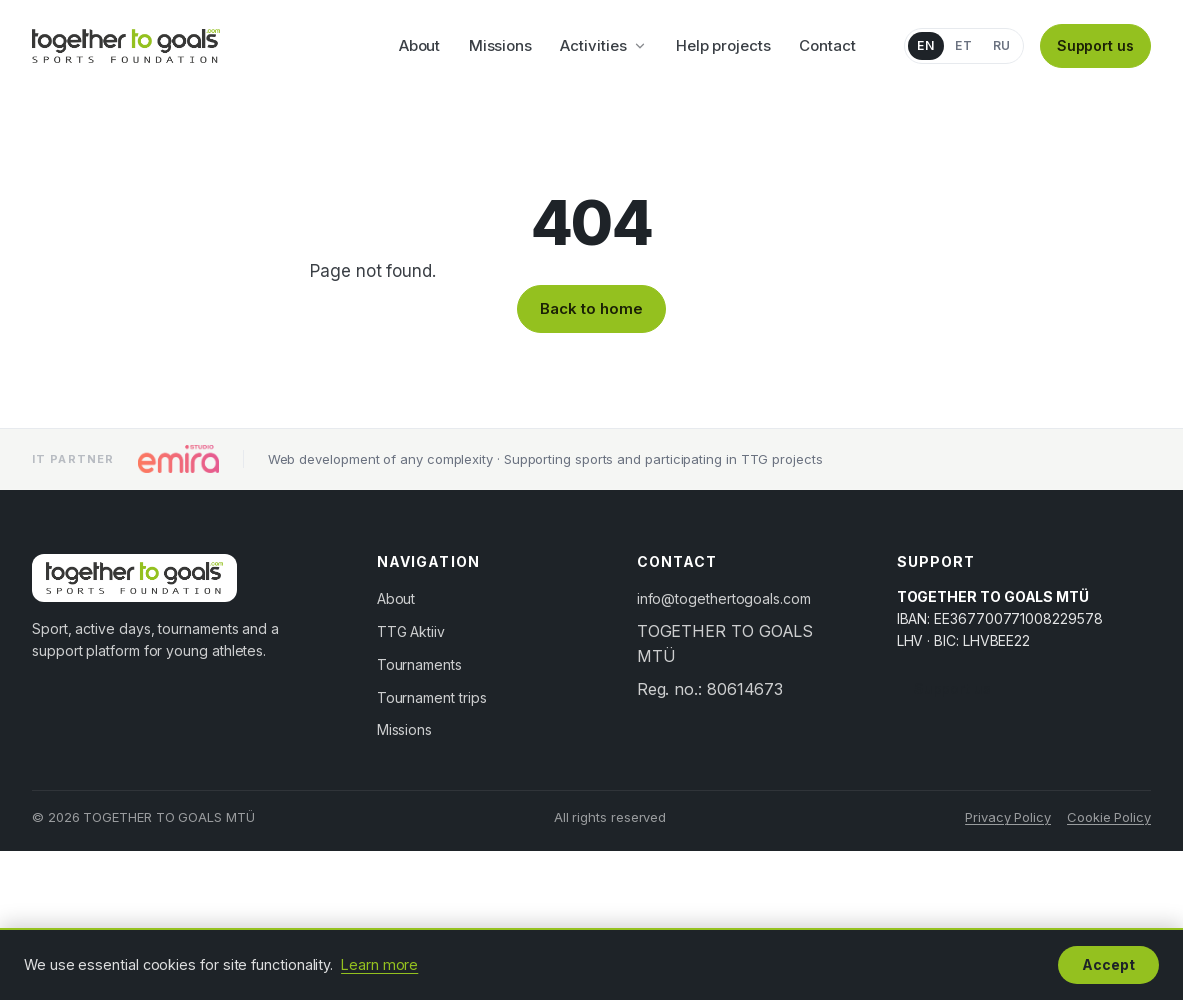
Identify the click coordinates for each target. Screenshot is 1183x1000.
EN (925, 45)
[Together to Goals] (126, 46)
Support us (1095, 45)
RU (1002, 45)
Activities (603, 45)
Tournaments (419, 664)
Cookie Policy (1109, 817)
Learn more (379, 964)
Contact (827, 45)
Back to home (591, 308)
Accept (1108, 964)
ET (963, 45)
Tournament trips (432, 697)
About (420, 45)
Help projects (723, 45)
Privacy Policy (1008, 817)
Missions (500, 45)
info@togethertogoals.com (724, 598)
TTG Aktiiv (411, 631)
